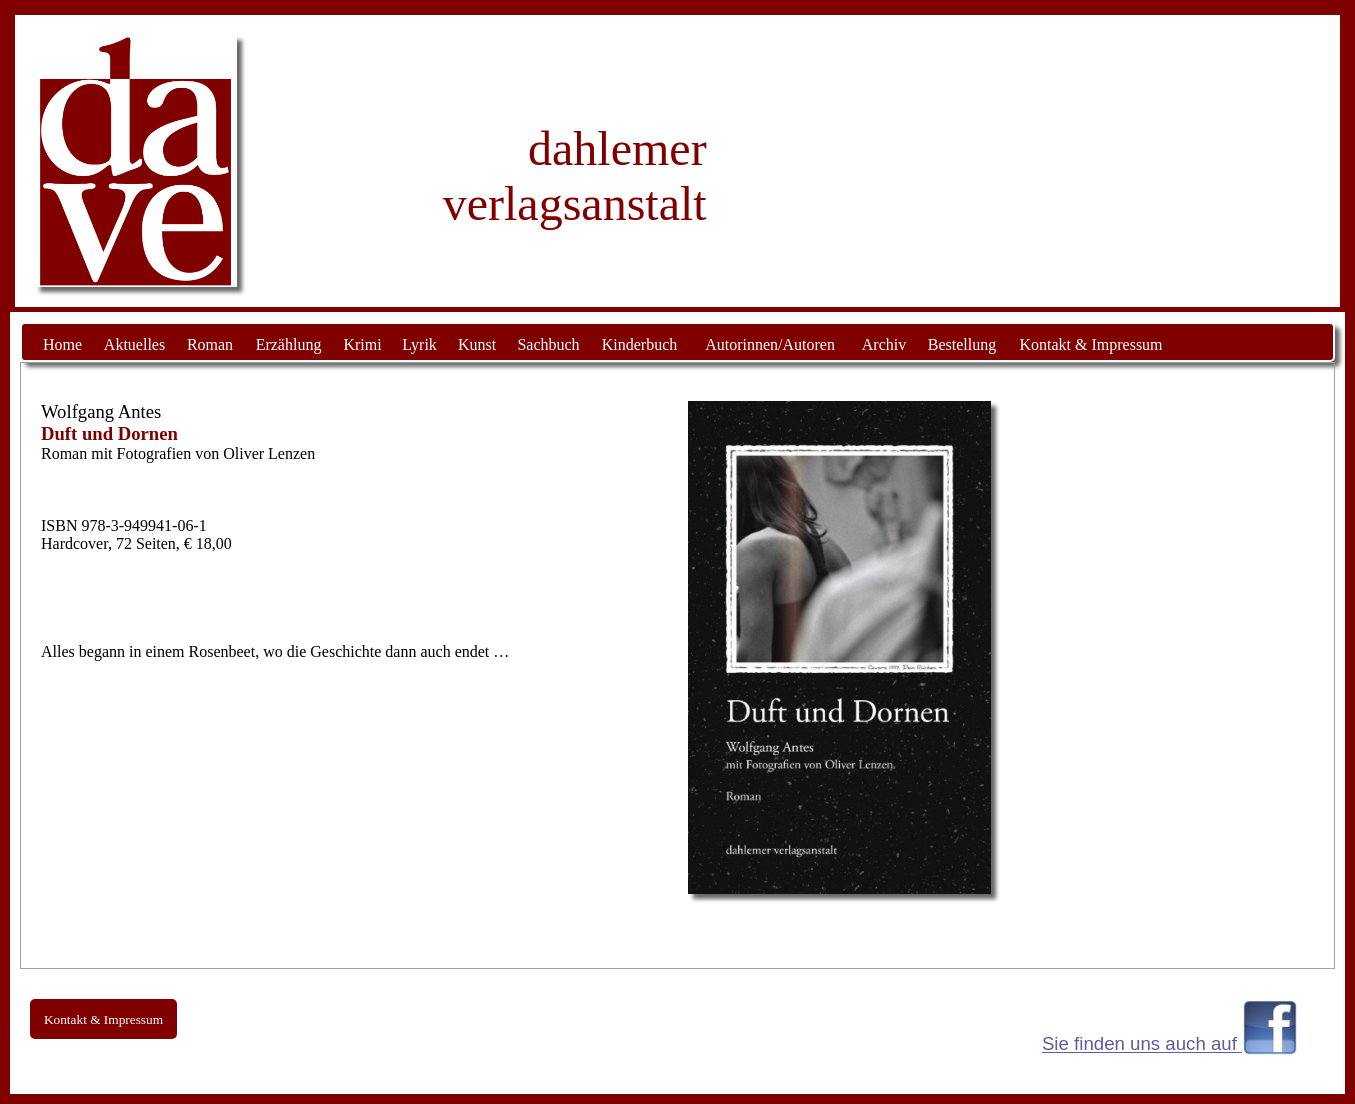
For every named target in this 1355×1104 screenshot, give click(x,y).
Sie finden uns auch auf (1142, 1044)
